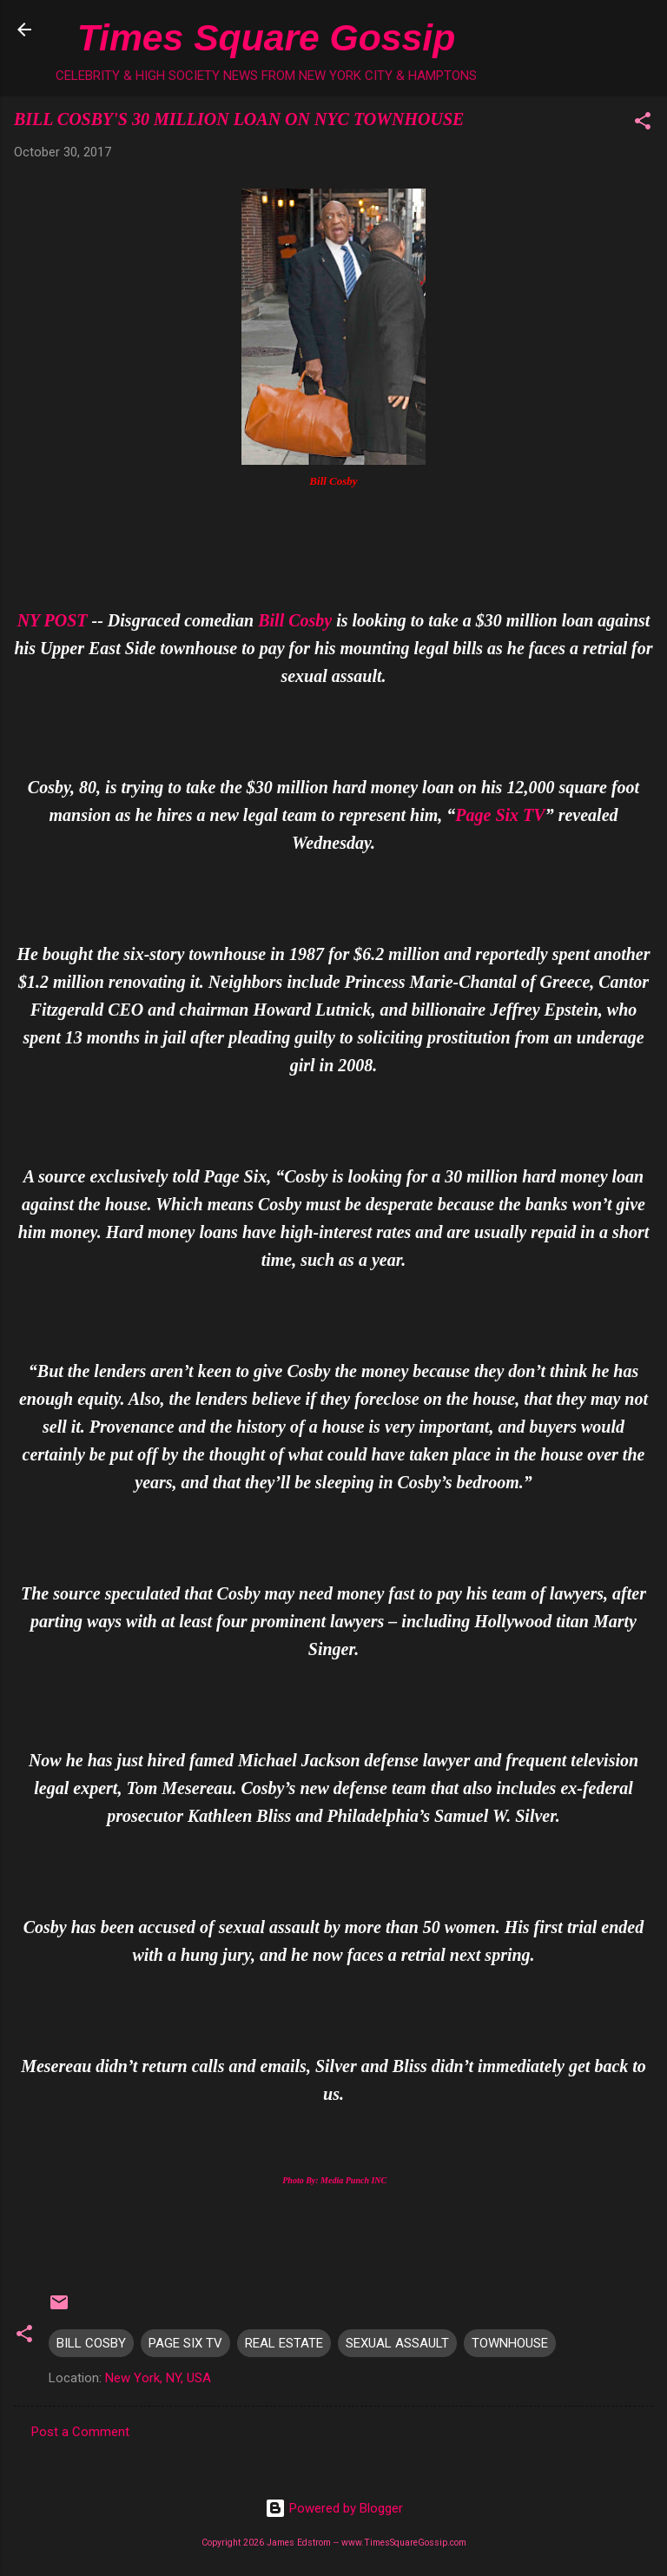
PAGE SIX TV (185, 2343)
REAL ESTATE (284, 2343)
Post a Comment (80, 2432)
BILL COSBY (91, 2343)
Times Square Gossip (266, 37)
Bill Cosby (295, 620)
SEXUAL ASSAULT (397, 2343)
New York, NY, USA (158, 2378)
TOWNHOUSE (510, 2343)
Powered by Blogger (334, 2508)
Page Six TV (500, 814)
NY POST (52, 620)
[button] (642, 123)
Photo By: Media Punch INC (334, 2180)
